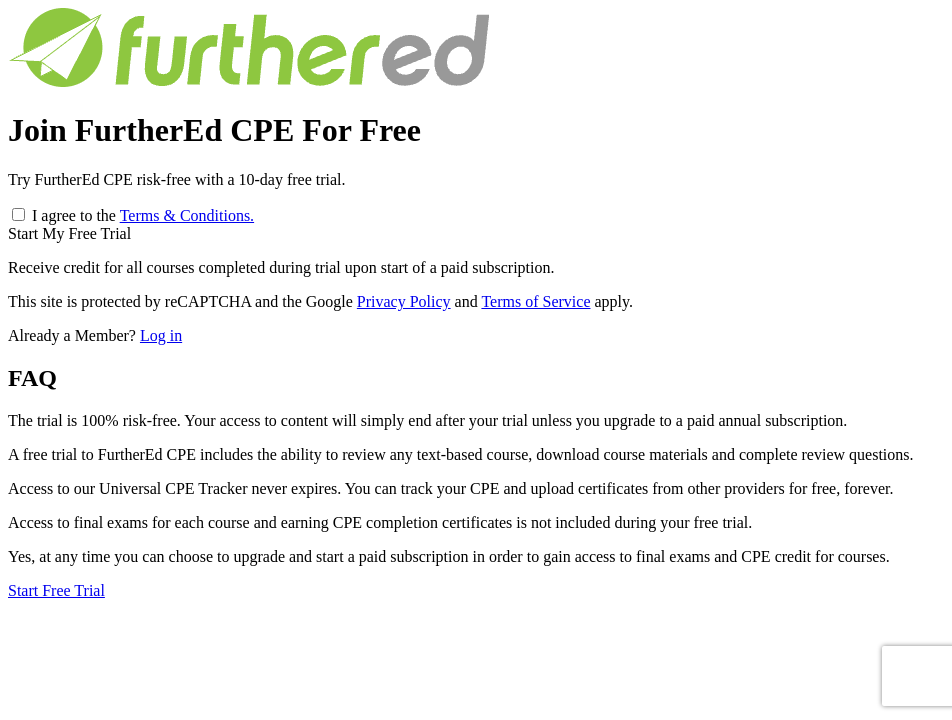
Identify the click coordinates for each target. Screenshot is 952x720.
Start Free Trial (56, 590)
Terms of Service (535, 301)
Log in (161, 335)
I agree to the (143, 215)
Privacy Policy (404, 301)
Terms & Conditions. (187, 215)
